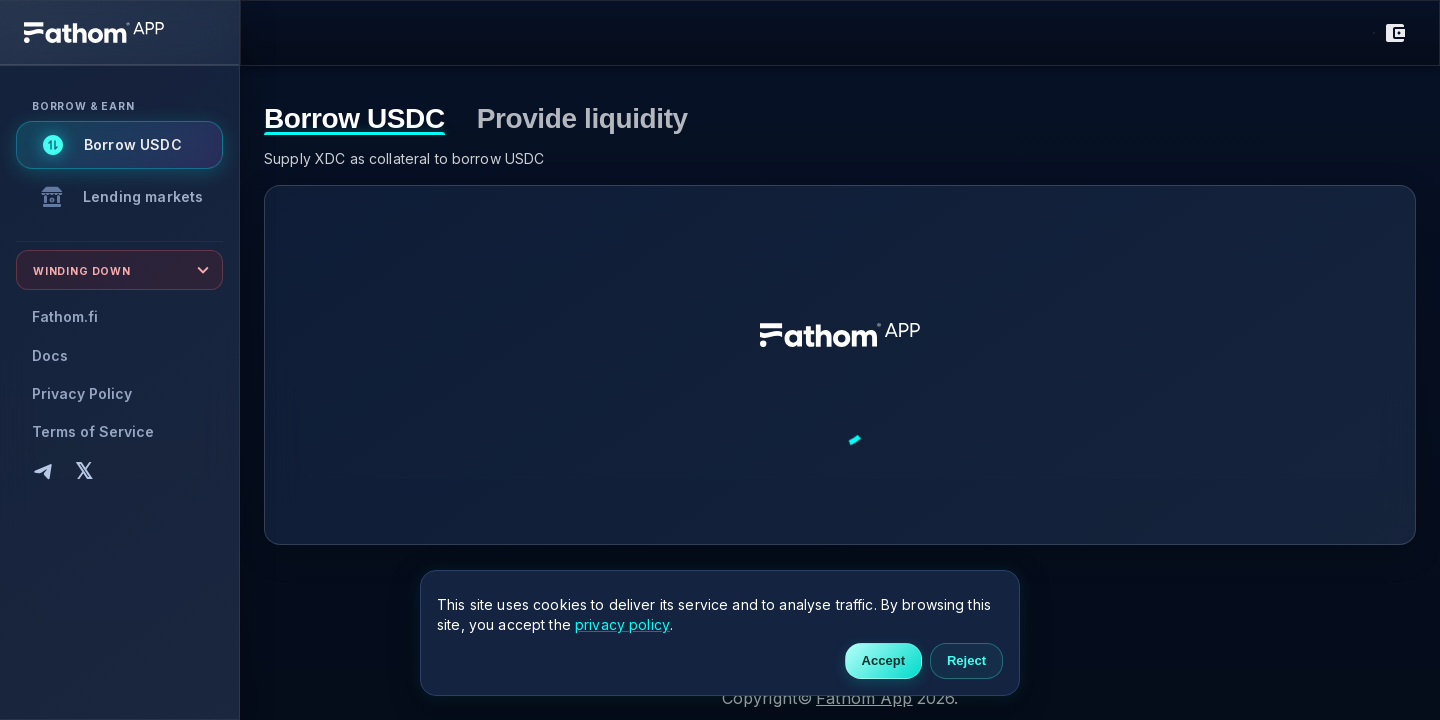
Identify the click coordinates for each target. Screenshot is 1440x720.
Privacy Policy (82, 393)
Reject (966, 661)
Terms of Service (93, 431)
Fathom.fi (65, 316)
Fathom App (864, 698)
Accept (883, 661)
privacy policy (622, 624)
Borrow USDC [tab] (354, 119)
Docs (50, 355)
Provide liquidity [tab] (582, 119)
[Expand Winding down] (119, 270)
